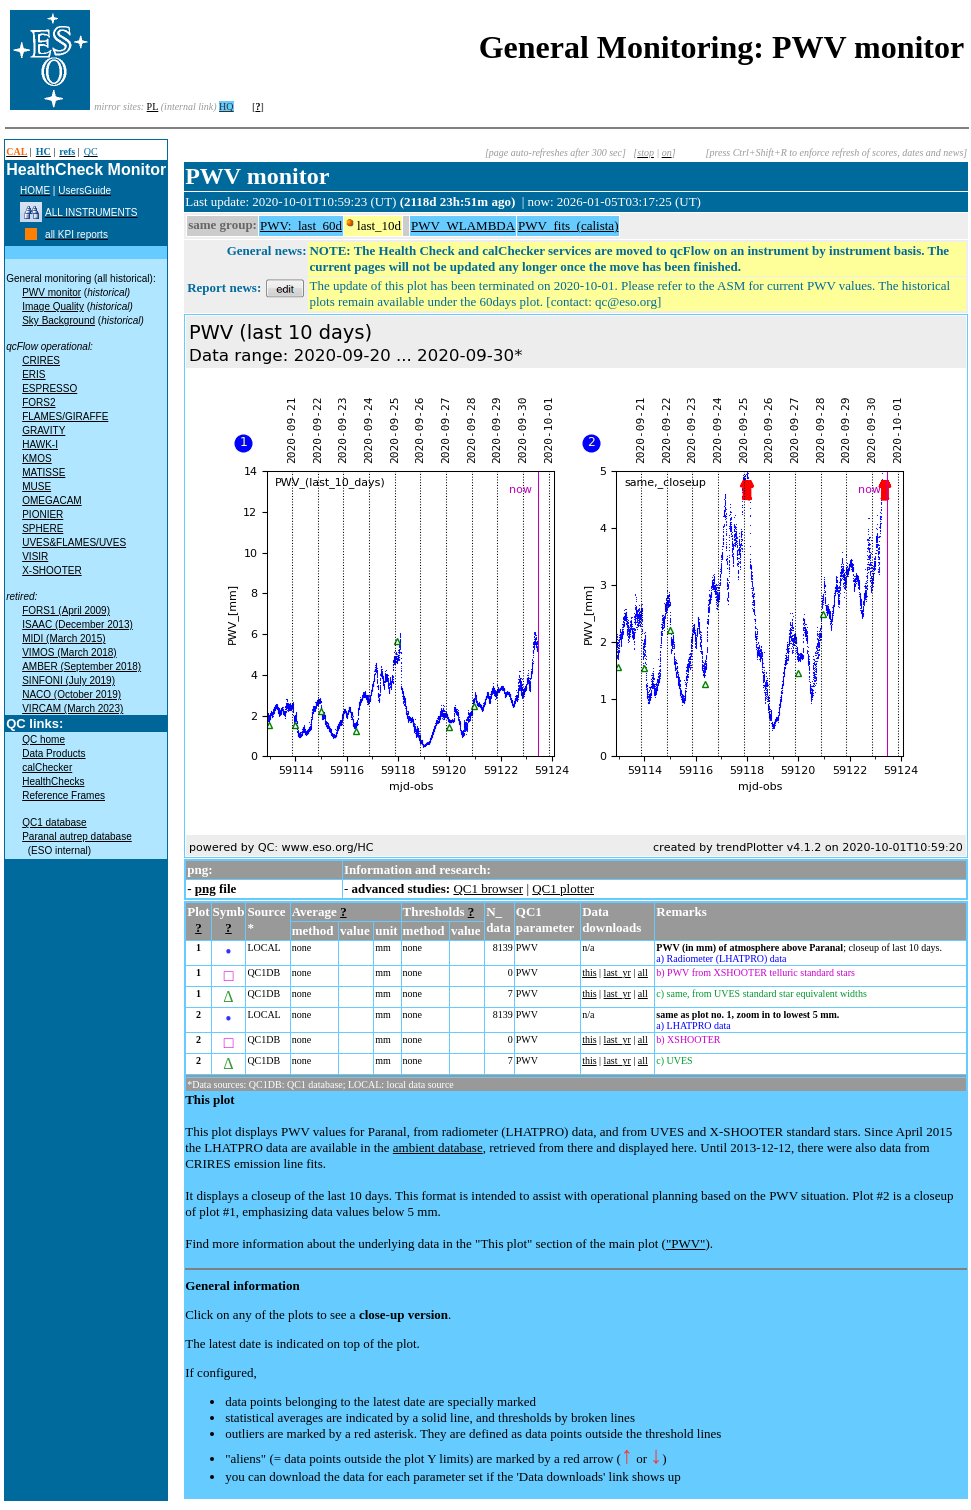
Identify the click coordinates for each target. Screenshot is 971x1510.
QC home (43, 739)
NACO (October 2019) (71, 694)
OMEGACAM (51, 500)
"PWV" (686, 1243)
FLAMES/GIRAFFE (65, 416)
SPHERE (42, 528)
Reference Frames (63, 795)
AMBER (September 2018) (81, 666)
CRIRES (41, 360)
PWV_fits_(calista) (568, 225)
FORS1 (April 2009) (66, 610)
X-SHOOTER (51, 570)
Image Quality (53, 306)
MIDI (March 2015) (63, 638)
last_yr (617, 972)
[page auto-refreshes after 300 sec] (555, 152)
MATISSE (43, 472)
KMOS (36, 458)
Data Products (53, 753)
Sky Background (58, 320)
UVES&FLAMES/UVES (74, 542)
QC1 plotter (563, 888)
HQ (226, 106)
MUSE (36, 486)
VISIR (35, 556)
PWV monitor (51, 292)
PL (153, 106)
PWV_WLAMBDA (463, 225)
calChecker (47, 767)
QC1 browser (488, 888)
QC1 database (54, 822)
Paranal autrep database (77, 836)
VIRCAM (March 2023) (72, 708)
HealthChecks (53, 781)
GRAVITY (43, 430)
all (643, 972)
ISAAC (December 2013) (77, 624)
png (205, 888)
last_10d (379, 225)
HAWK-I (40, 444)
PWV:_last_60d (301, 225)
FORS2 (38, 402)
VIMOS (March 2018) (69, 652)
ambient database (438, 1147)
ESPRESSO (49, 388)
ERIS (33, 374)
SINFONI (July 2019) (68, 680)
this (589, 972)
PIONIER (42, 514)
